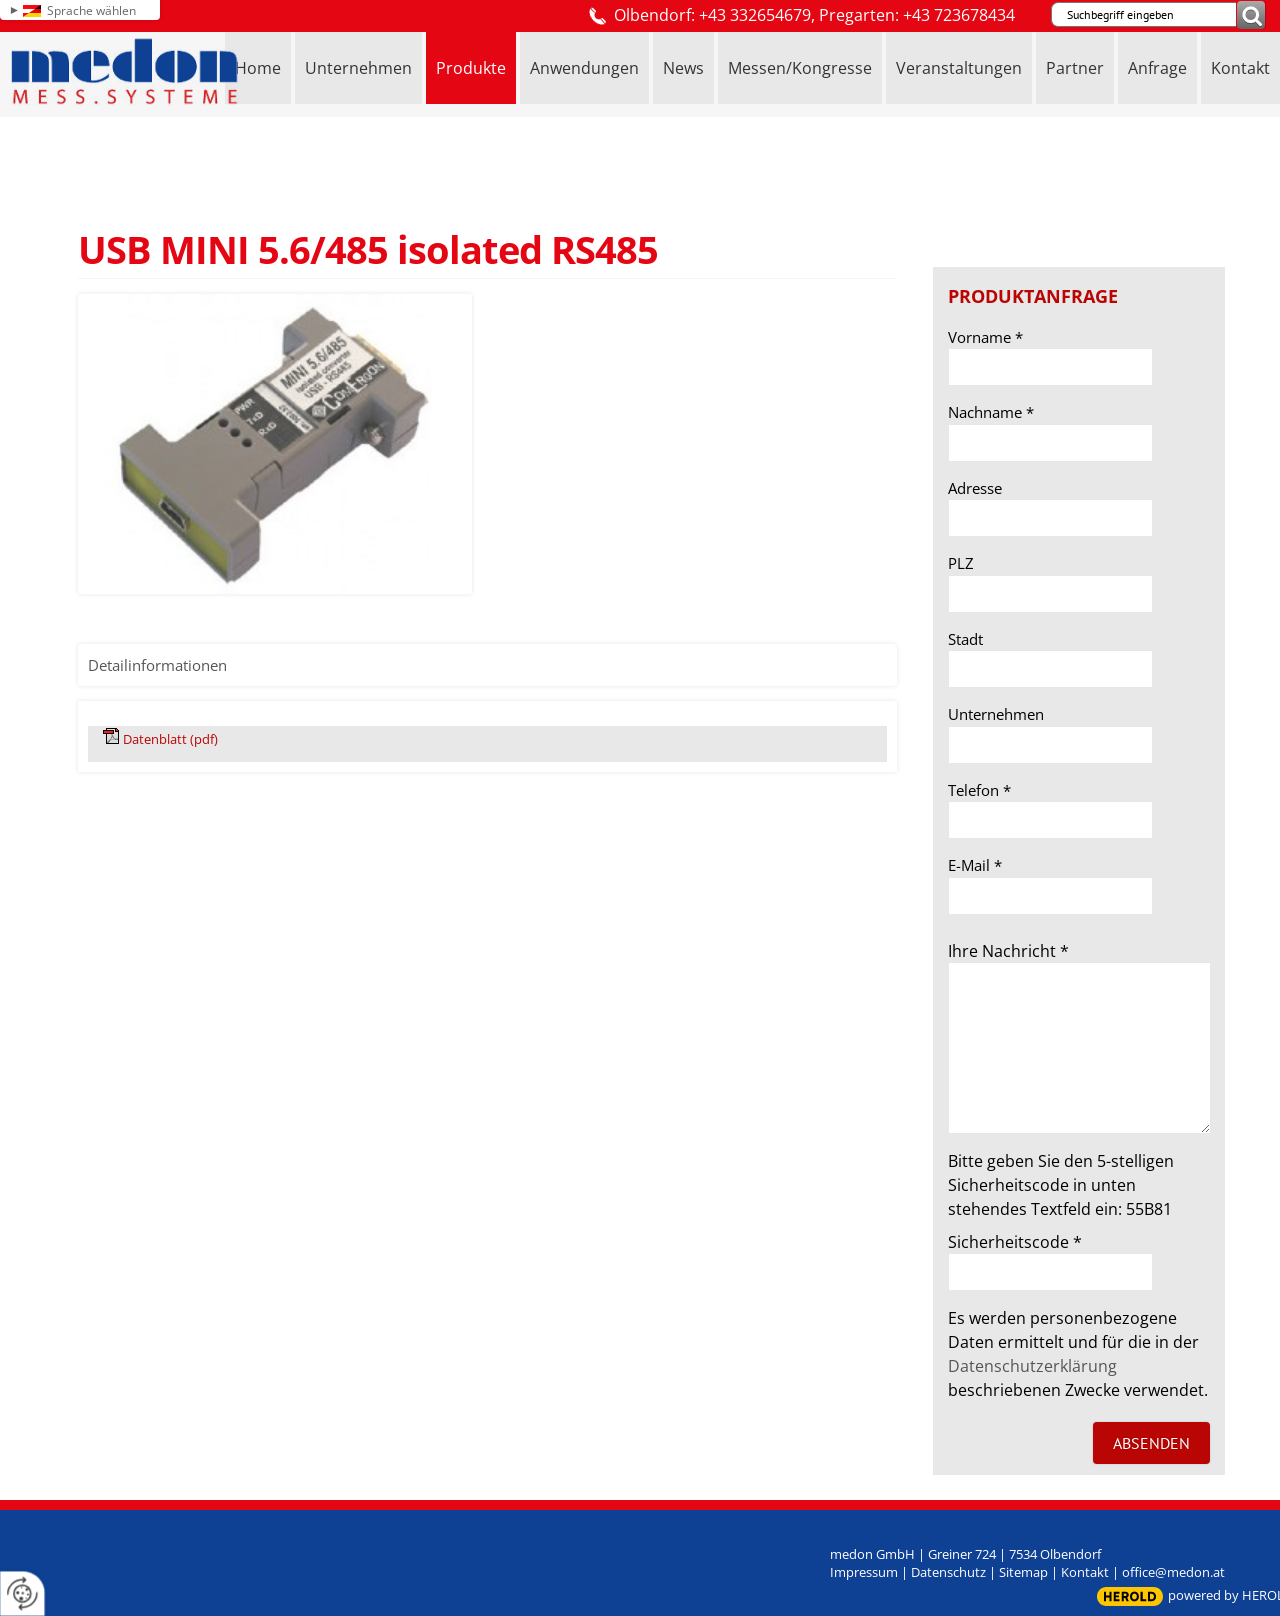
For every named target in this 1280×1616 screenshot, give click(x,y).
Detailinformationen (157, 665)
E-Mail (975, 865)
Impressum (864, 1572)
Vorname (985, 337)
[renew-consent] (22, 1593)
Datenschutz (948, 1572)
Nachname (991, 412)
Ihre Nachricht (1008, 951)
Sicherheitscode (1015, 1242)
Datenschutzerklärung (1032, 1366)
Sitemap (1023, 1572)
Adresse (975, 488)
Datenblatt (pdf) (170, 739)
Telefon (979, 790)
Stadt (965, 639)
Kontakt (1085, 1572)
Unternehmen (996, 714)
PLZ (961, 563)
